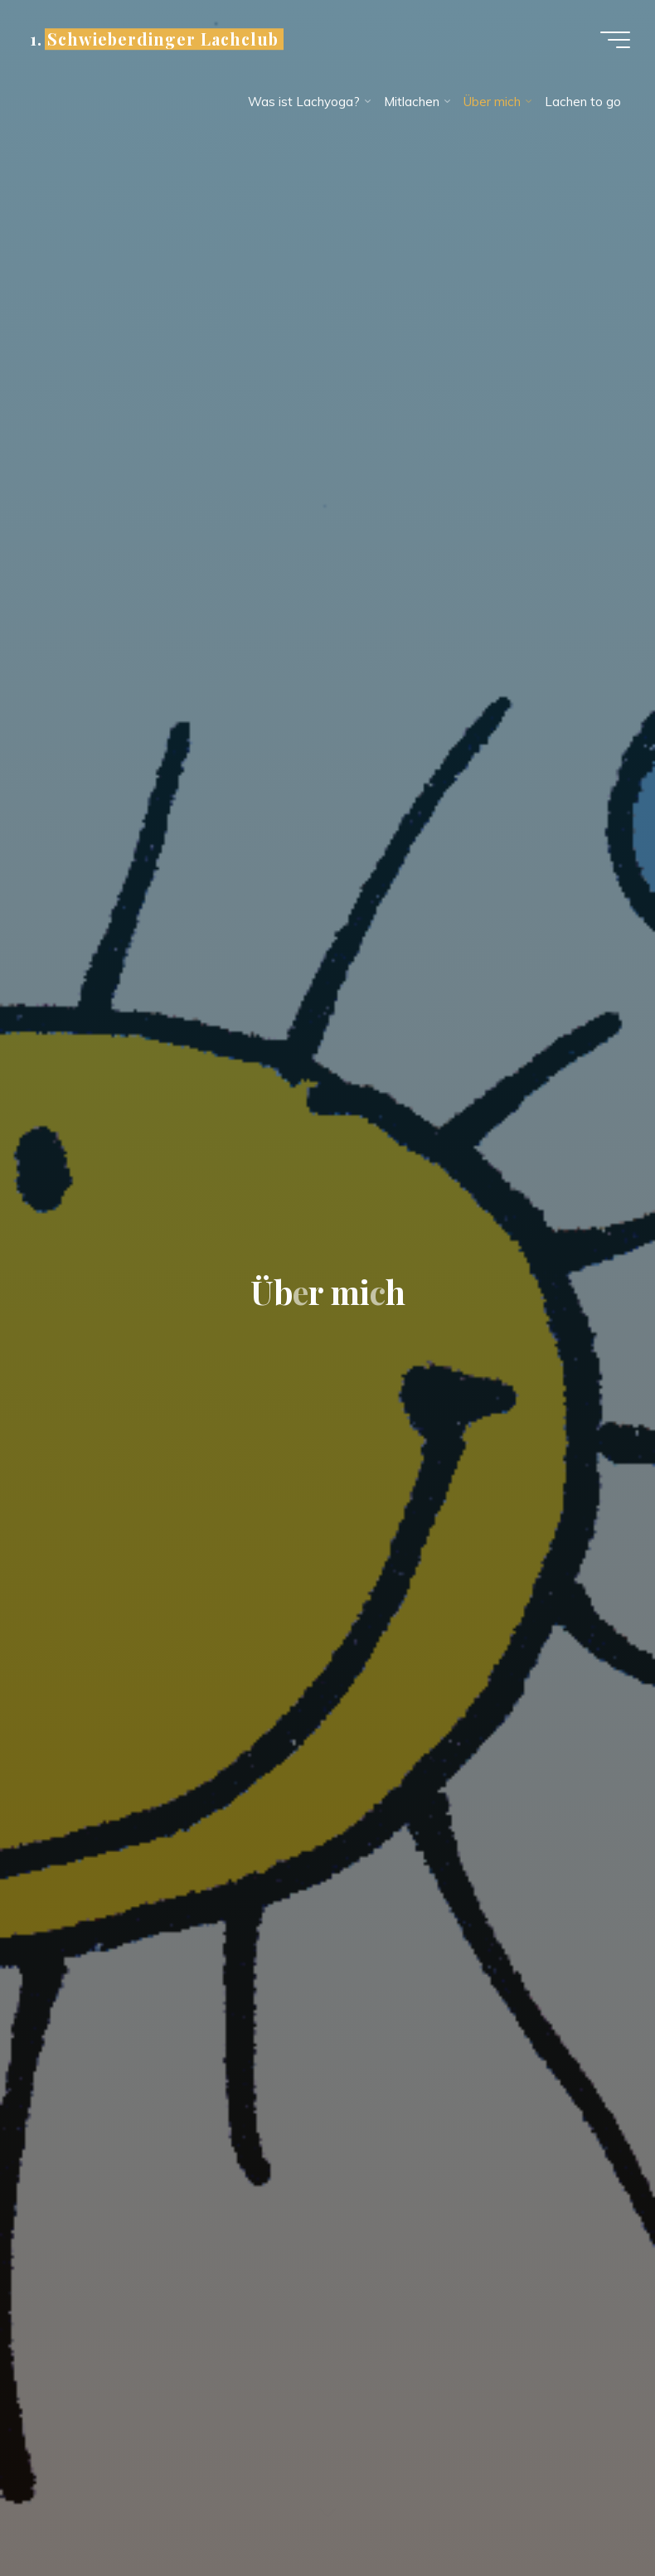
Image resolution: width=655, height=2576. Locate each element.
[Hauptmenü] (615, 40)
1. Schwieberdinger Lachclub (154, 39)
